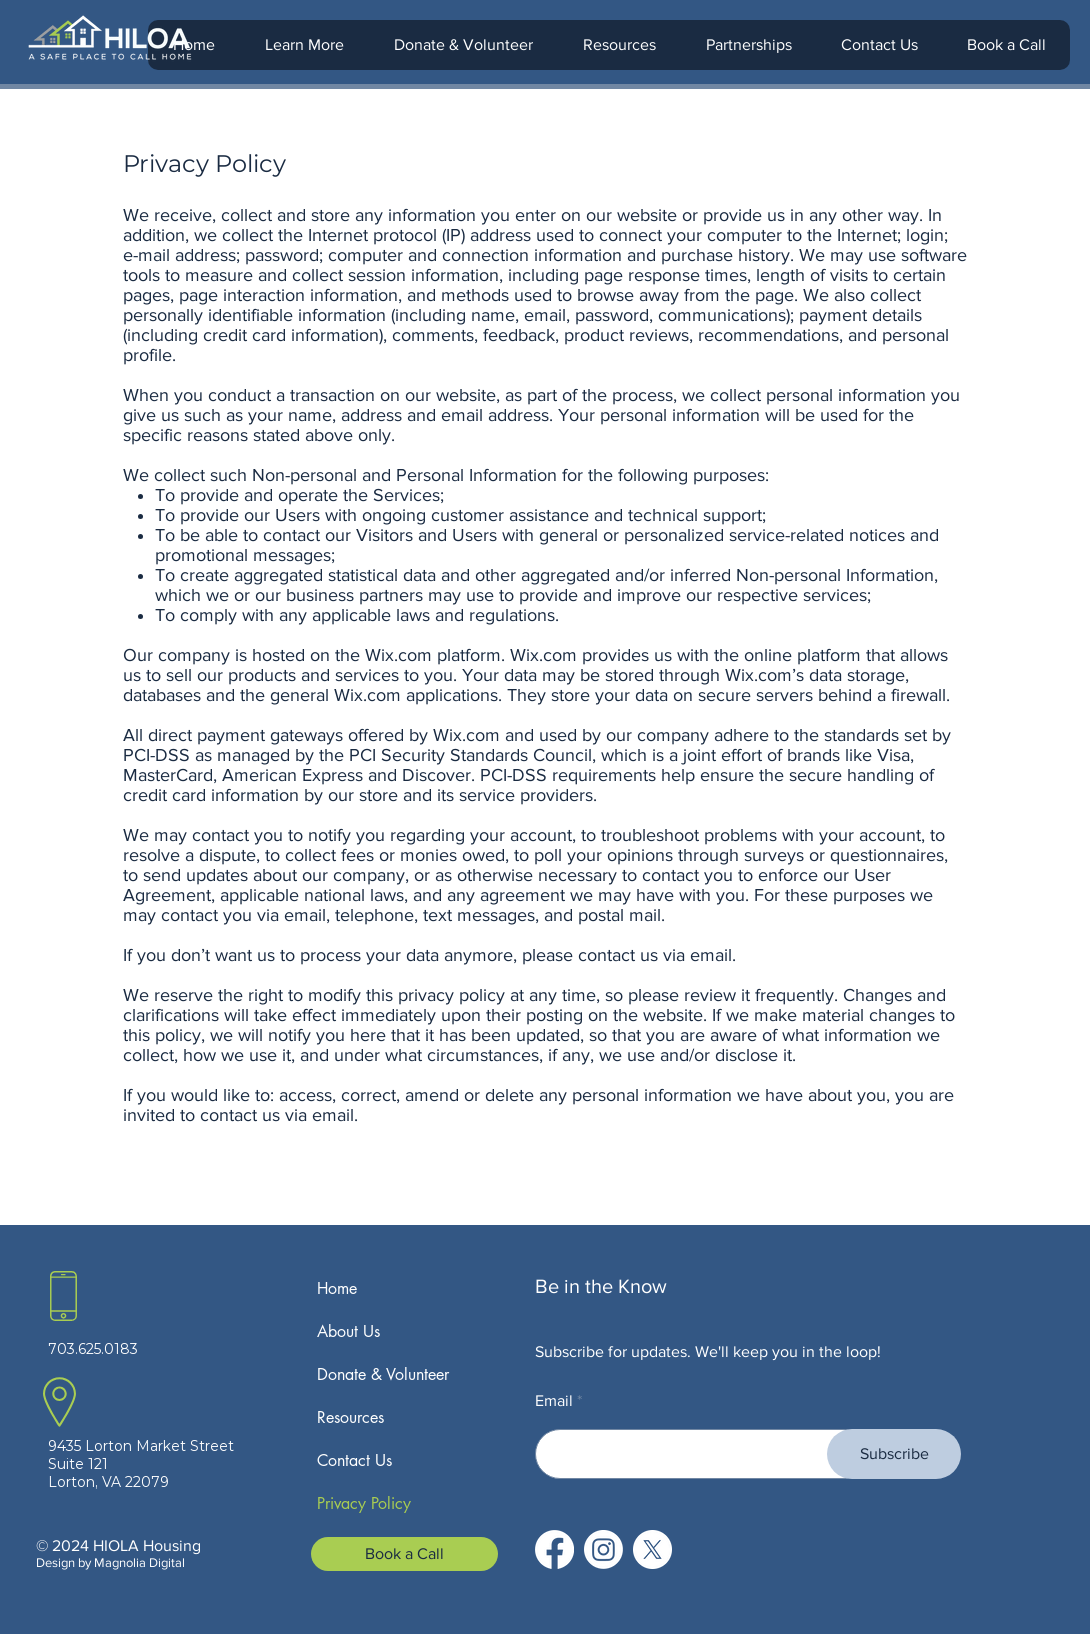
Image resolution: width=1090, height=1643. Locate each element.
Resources (350, 1417)
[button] (303, 45)
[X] (652, 1549)
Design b (60, 1562)
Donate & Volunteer (383, 1374)
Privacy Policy (364, 1503)
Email (554, 1401)
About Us (348, 1331)
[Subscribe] (894, 1454)
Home (337, 1288)
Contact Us (354, 1460)
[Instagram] (603, 1549)
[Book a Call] (404, 1554)
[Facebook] (554, 1549)
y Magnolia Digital (135, 1562)
